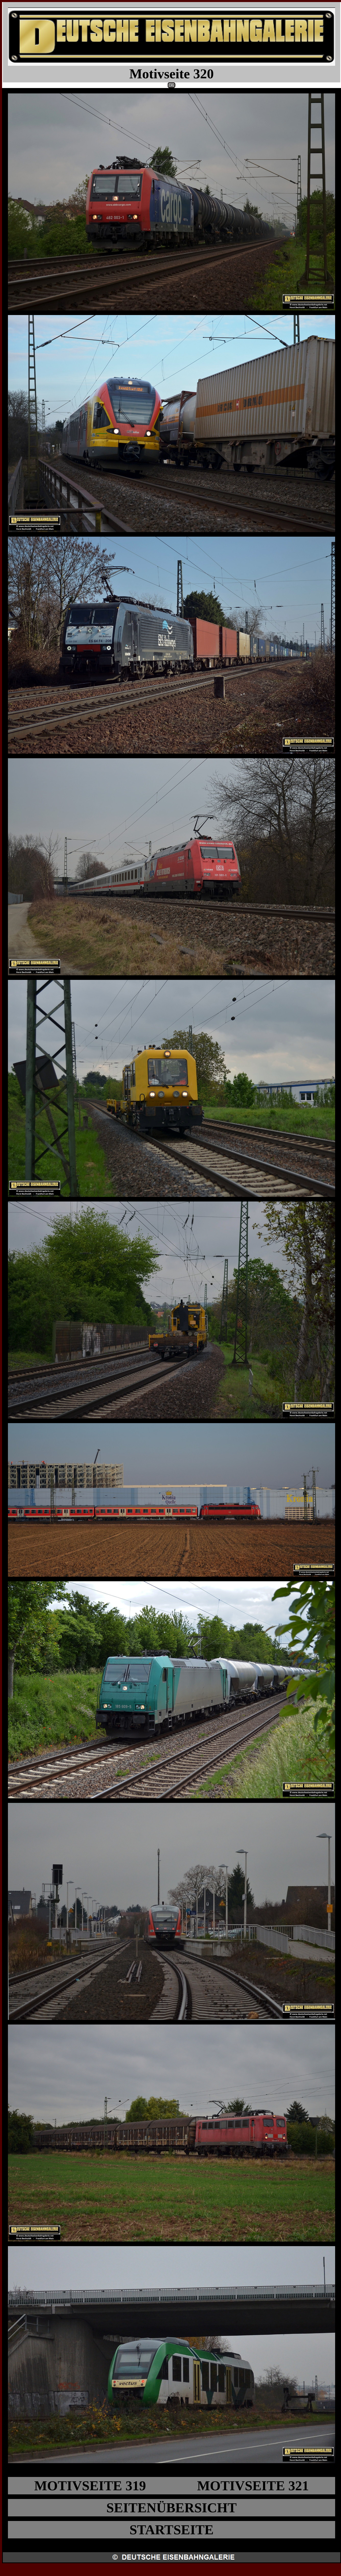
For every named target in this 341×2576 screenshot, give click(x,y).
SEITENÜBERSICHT (171, 2507)
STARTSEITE (171, 2529)
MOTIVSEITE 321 (253, 2485)
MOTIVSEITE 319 (90, 2485)
